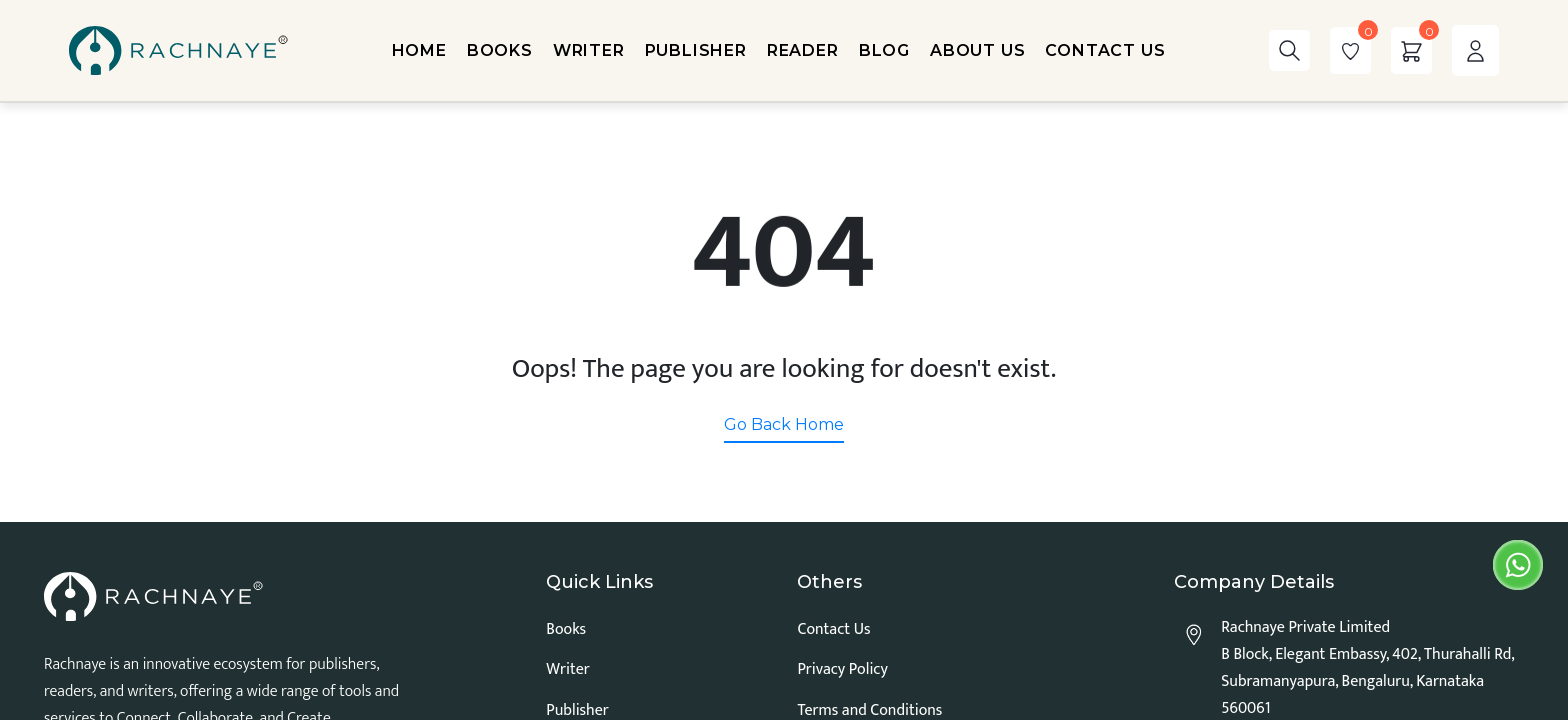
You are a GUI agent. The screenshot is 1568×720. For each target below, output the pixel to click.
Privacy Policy (842, 669)
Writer (567, 669)
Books (566, 629)
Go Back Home (784, 424)
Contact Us (833, 629)
